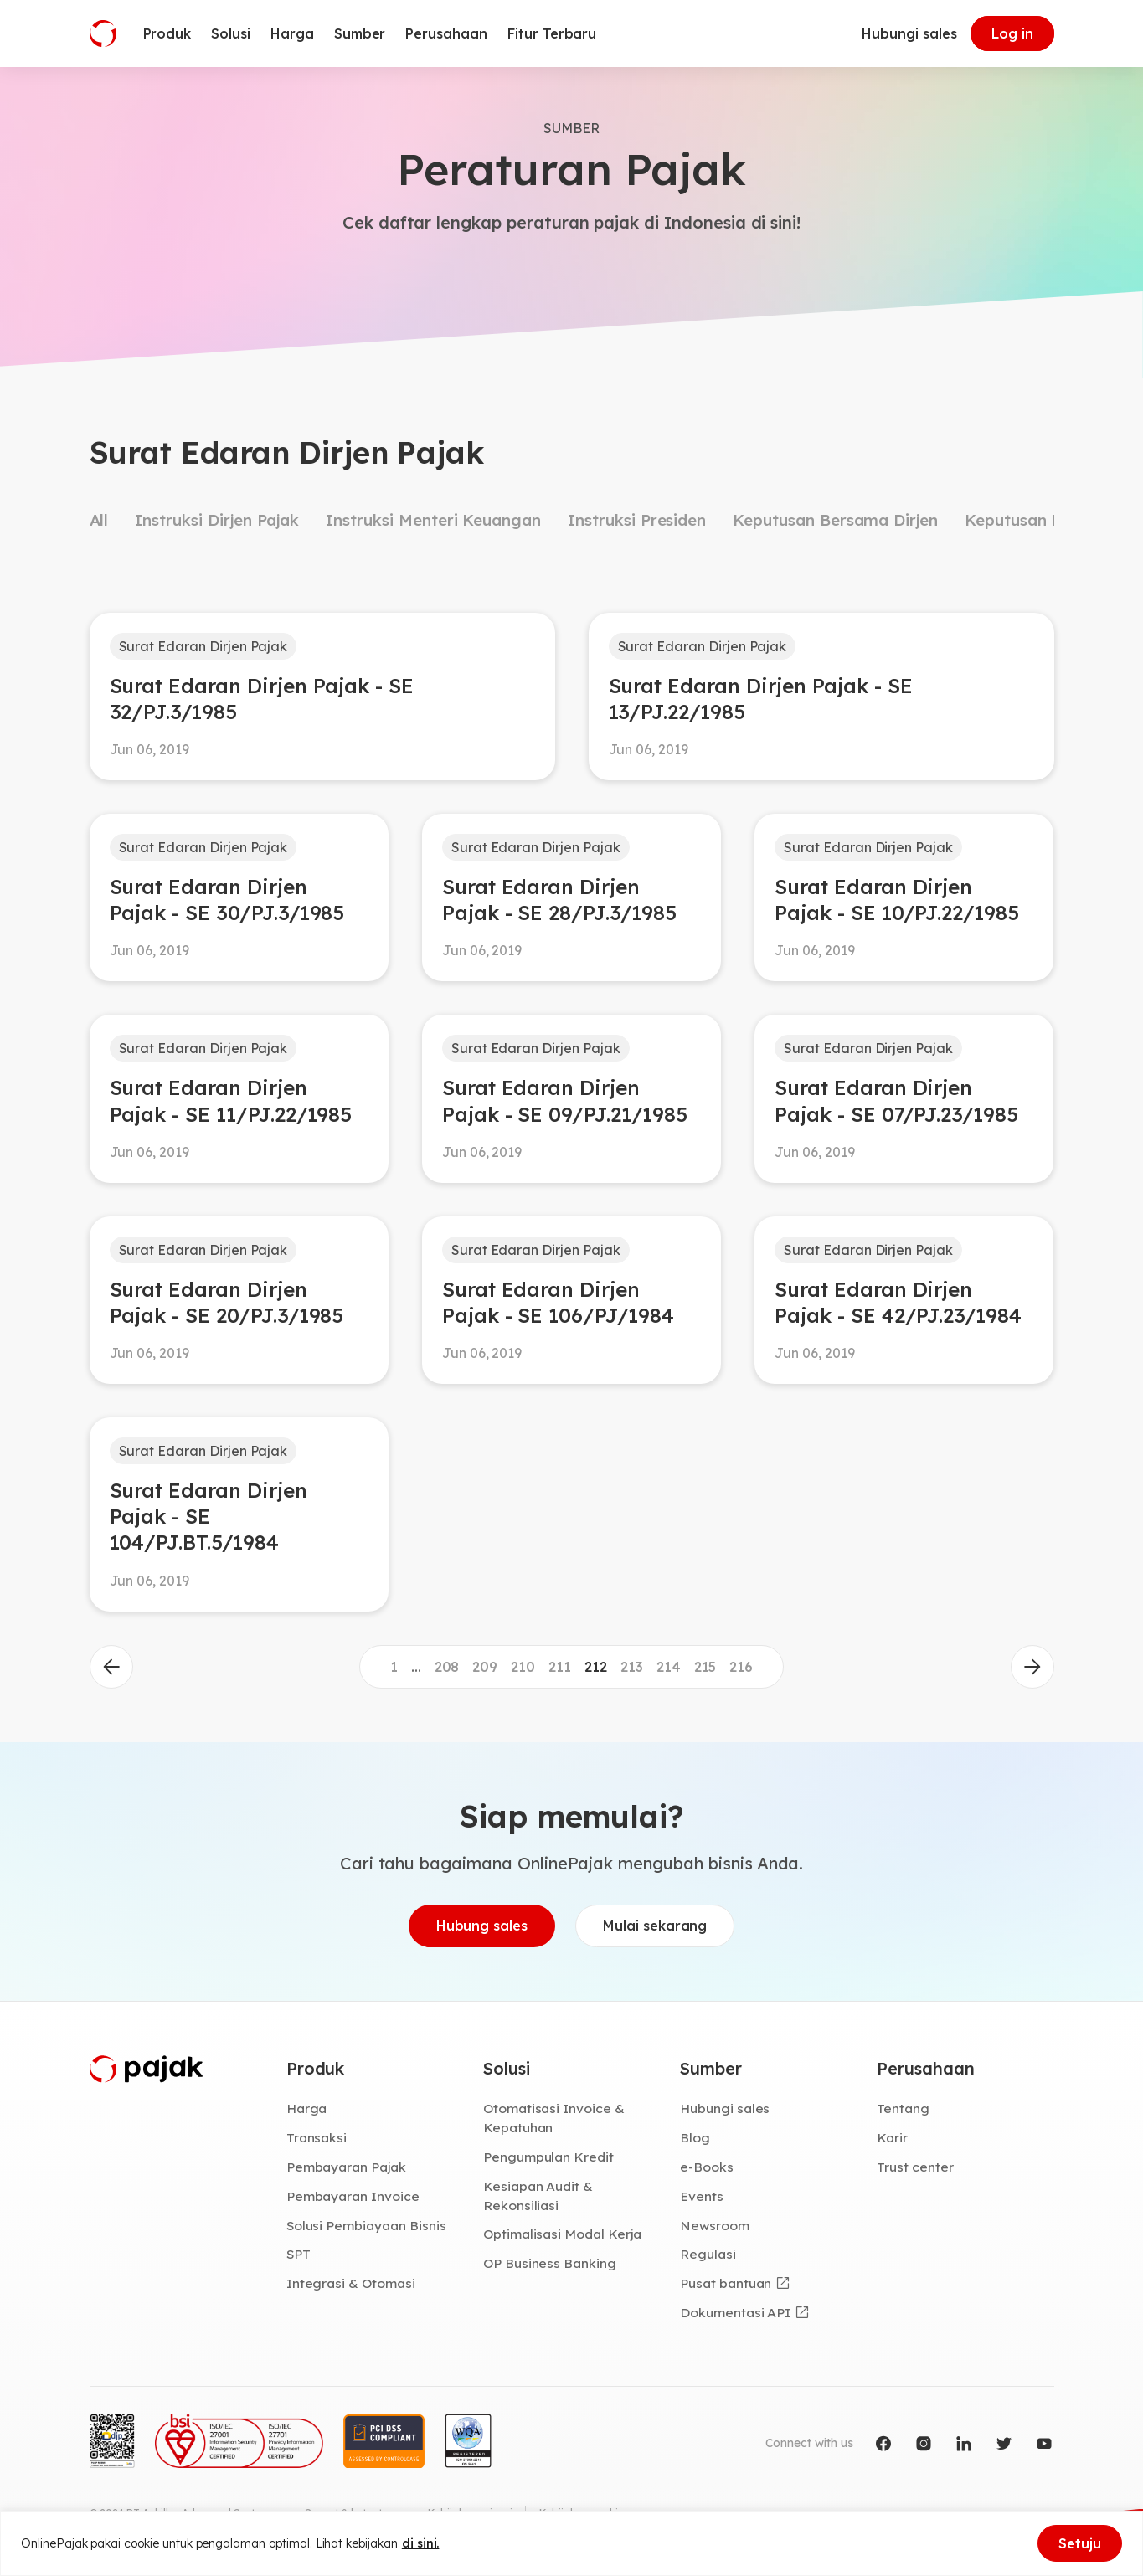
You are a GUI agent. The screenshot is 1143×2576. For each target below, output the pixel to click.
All (99, 520)
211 (559, 1666)
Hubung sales (482, 1926)
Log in (1012, 33)
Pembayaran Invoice (353, 2196)
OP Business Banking (549, 2263)
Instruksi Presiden (637, 520)
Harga (306, 2108)
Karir (892, 2138)
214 (668, 1666)
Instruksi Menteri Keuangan (433, 520)
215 (705, 1666)
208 (447, 1666)
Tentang (903, 2108)
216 (741, 1666)
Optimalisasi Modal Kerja (562, 2234)
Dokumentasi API (735, 2312)
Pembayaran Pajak (346, 2166)
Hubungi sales (909, 33)
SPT (298, 2254)
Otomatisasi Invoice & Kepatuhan (554, 2118)
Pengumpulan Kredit (548, 2156)
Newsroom (714, 2225)
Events (701, 2196)
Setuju (1079, 2543)
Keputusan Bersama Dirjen (835, 520)
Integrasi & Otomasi (350, 2283)
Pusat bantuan (725, 2283)
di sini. (421, 2543)
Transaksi (317, 2138)
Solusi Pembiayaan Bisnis (366, 2225)
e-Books (707, 2166)
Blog (695, 2138)
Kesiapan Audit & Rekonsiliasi (538, 2196)
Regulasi (708, 2254)
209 (484, 1666)
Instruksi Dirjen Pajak (217, 520)
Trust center (915, 2166)
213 (631, 1666)
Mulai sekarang (655, 1926)
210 (523, 1666)
